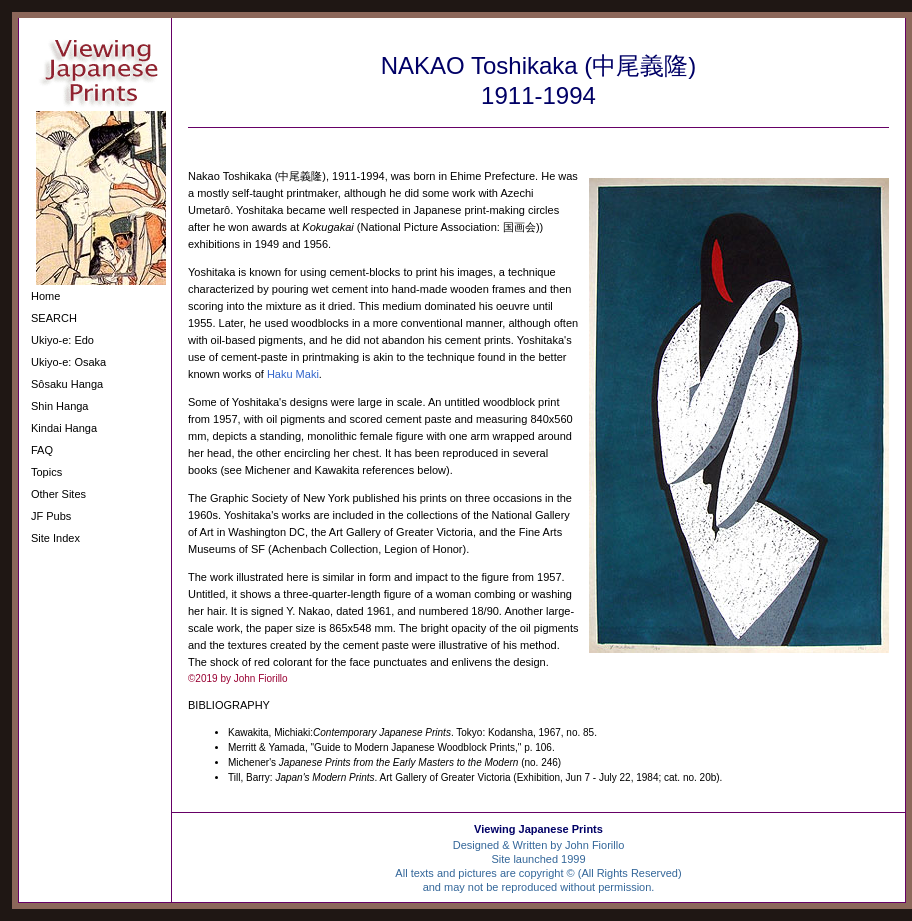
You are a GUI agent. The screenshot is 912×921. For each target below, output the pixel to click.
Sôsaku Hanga (67, 384)
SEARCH (54, 318)
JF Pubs (51, 516)
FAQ (42, 450)
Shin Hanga (60, 406)
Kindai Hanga (64, 428)
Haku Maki (293, 374)
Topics (46, 472)
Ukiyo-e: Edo (62, 340)
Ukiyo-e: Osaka (68, 362)
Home (45, 296)
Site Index (55, 538)
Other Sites (58, 494)
